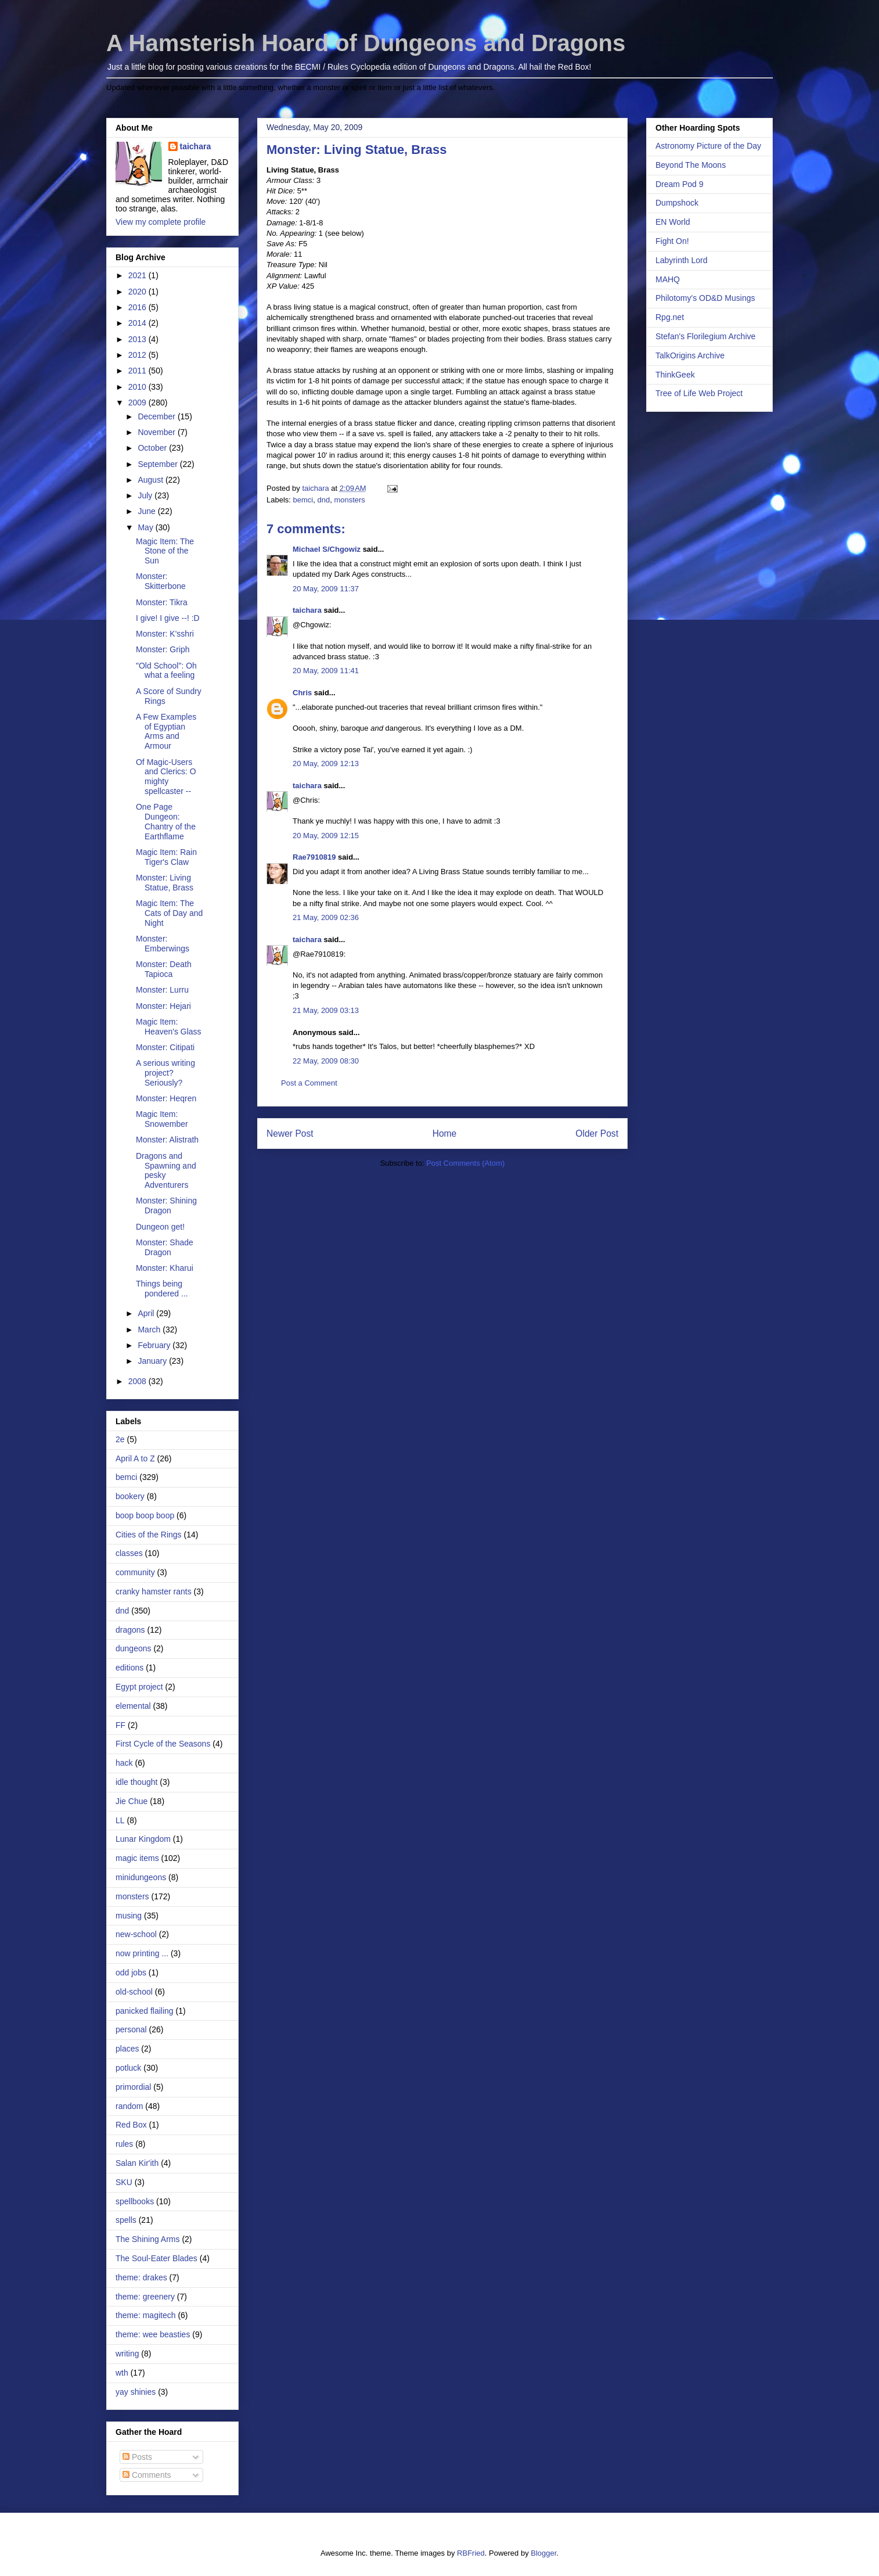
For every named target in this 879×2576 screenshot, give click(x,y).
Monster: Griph (163, 649)
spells (126, 2220)
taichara (307, 610)
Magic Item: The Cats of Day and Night (169, 913)
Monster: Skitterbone (161, 581)
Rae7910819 (314, 857)
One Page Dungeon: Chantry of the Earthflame (166, 821)
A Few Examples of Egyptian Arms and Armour (166, 731)
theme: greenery (145, 2296)
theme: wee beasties (153, 2334)
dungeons (134, 1648)
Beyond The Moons (690, 165)
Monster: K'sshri (165, 633)
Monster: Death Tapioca (164, 969)
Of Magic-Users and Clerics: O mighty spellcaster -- (166, 776)
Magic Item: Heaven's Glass (168, 1026)
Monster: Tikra (162, 602)
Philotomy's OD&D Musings (705, 298)
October (153, 447)
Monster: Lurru (162, 989)
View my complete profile (161, 222)
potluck (128, 2067)
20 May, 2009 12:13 (326, 763)
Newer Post (290, 1133)
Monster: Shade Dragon (164, 1247)
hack (124, 1762)
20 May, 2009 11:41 (326, 670)
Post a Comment (309, 1083)
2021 (138, 275)
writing (127, 2353)
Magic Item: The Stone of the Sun (165, 551)
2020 (138, 291)
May (146, 527)
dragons (130, 1629)
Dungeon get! (160, 1226)
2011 (138, 370)
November (157, 432)
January (153, 1361)
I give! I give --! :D (168, 618)
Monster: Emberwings (162, 943)
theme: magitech (146, 2315)
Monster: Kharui (164, 1268)
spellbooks (135, 2201)
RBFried (471, 2553)
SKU (124, 2182)
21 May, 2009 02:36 (326, 917)
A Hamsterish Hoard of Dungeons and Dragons (365, 43)
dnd (323, 499)
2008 (138, 1381)
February (155, 1345)
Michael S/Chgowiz (327, 549)
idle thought (136, 1782)
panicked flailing (145, 2010)
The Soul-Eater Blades (156, 2258)
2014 (138, 323)
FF (120, 1725)
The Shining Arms (148, 2239)
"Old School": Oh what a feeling (166, 670)
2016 (138, 307)
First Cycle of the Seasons (163, 1743)
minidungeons (141, 1877)
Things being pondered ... (162, 1288)
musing (129, 1915)
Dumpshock (676, 202)
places (127, 2048)
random (129, 2106)
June (147, 511)
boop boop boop (145, 1515)
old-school (134, 1991)
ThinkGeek (675, 374)
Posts (137, 2457)
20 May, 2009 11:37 (326, 588)
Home (445, 1133)
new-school (136, 1934)
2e (120, 1439)
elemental (133, 1706)
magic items (137, 1858)
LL (120, 1820)
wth (122, 2372)
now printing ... (142, 1953)
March (150, 1329)
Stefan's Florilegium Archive (705, 336)
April (147, 1313)
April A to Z (135, 1458)
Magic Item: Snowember (162, 1119)
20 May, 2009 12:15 (326, 835)
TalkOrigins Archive (690, 355)
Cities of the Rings (149, 1534)
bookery (130, 1496)
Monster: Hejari (163, 1006)
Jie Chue (131, 1801)
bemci (303, 499)
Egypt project (139, 1686)
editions (129, 1667)
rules (124, 2144)
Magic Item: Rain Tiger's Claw (166, 857)
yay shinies (136, 2392)
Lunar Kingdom (143, 1839)
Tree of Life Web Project (699, 393)
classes (129, 1553)
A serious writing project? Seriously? (165, 1072)
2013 (138, 339)
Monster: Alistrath (167, 1139)
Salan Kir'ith (137, 2163)
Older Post (596, 1133)
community (135, 1572)
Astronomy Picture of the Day (708, 145)
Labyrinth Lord (681, 260)
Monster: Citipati (165, 1047)
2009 (138, 402)
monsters (349, 499)
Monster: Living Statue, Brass (164, 882)
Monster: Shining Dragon (166, 1205)
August (151, 479)
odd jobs (131, 1972)
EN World (672, 222)
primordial (133, 2087)
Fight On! (672, 241)
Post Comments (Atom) (465, 1163)
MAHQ (667, 279)
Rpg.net (669, 317)
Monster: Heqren (166, 1098)
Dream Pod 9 (679, 184)
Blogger (543, 2553)
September (158, 464)
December (157, 416)
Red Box (131, 2124)
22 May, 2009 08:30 (326, 1061)
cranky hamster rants (154, 1591)
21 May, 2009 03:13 (326, 1010)
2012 (138, 355)
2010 (138, 386)
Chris (302, 692)
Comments (147, 2475)
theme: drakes (141, 2277)
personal (131, 2029)
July (146, 495)
